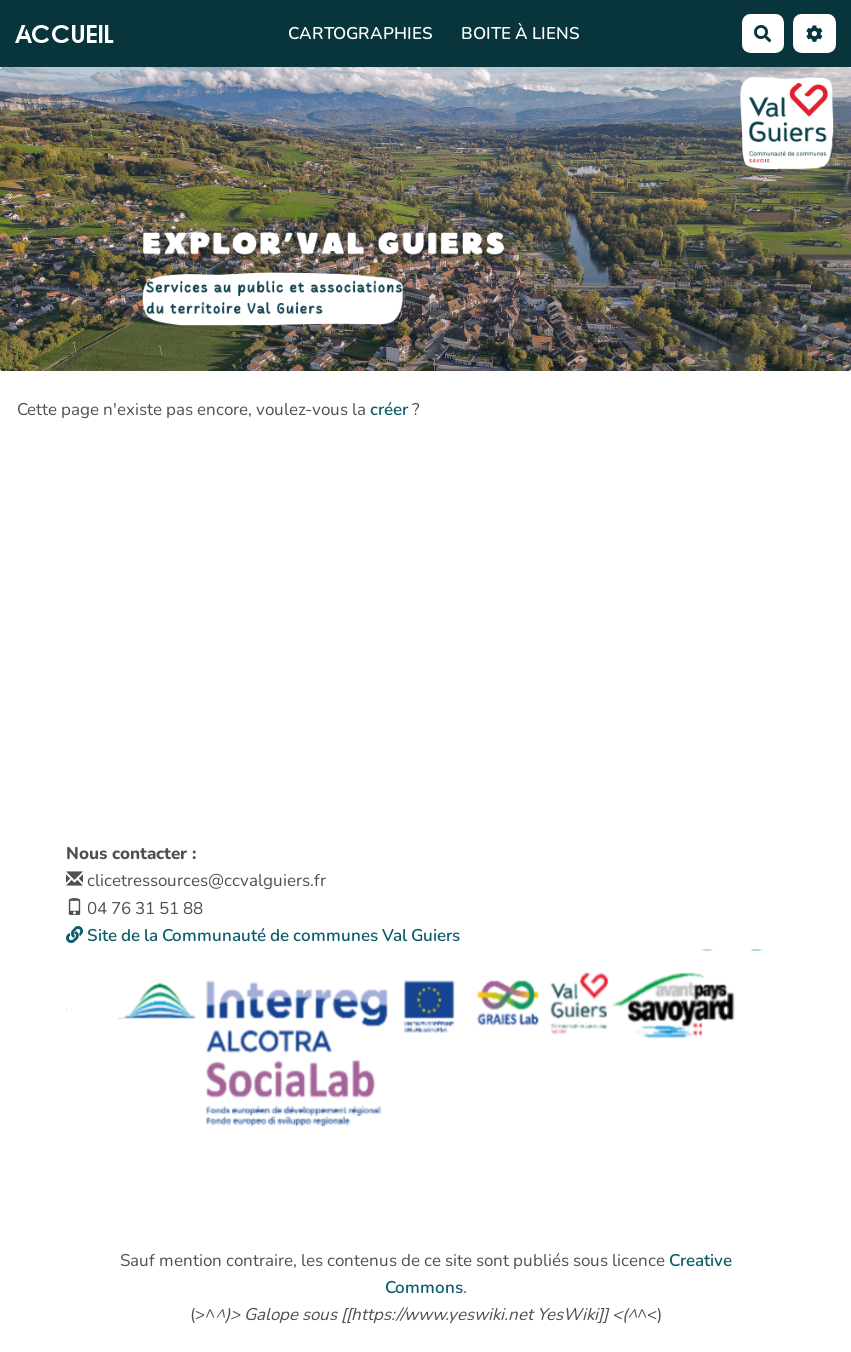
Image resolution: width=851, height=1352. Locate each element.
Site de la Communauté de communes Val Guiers (263, 935)
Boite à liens (520, 33)
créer (389, 409)
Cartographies (360, 33)
